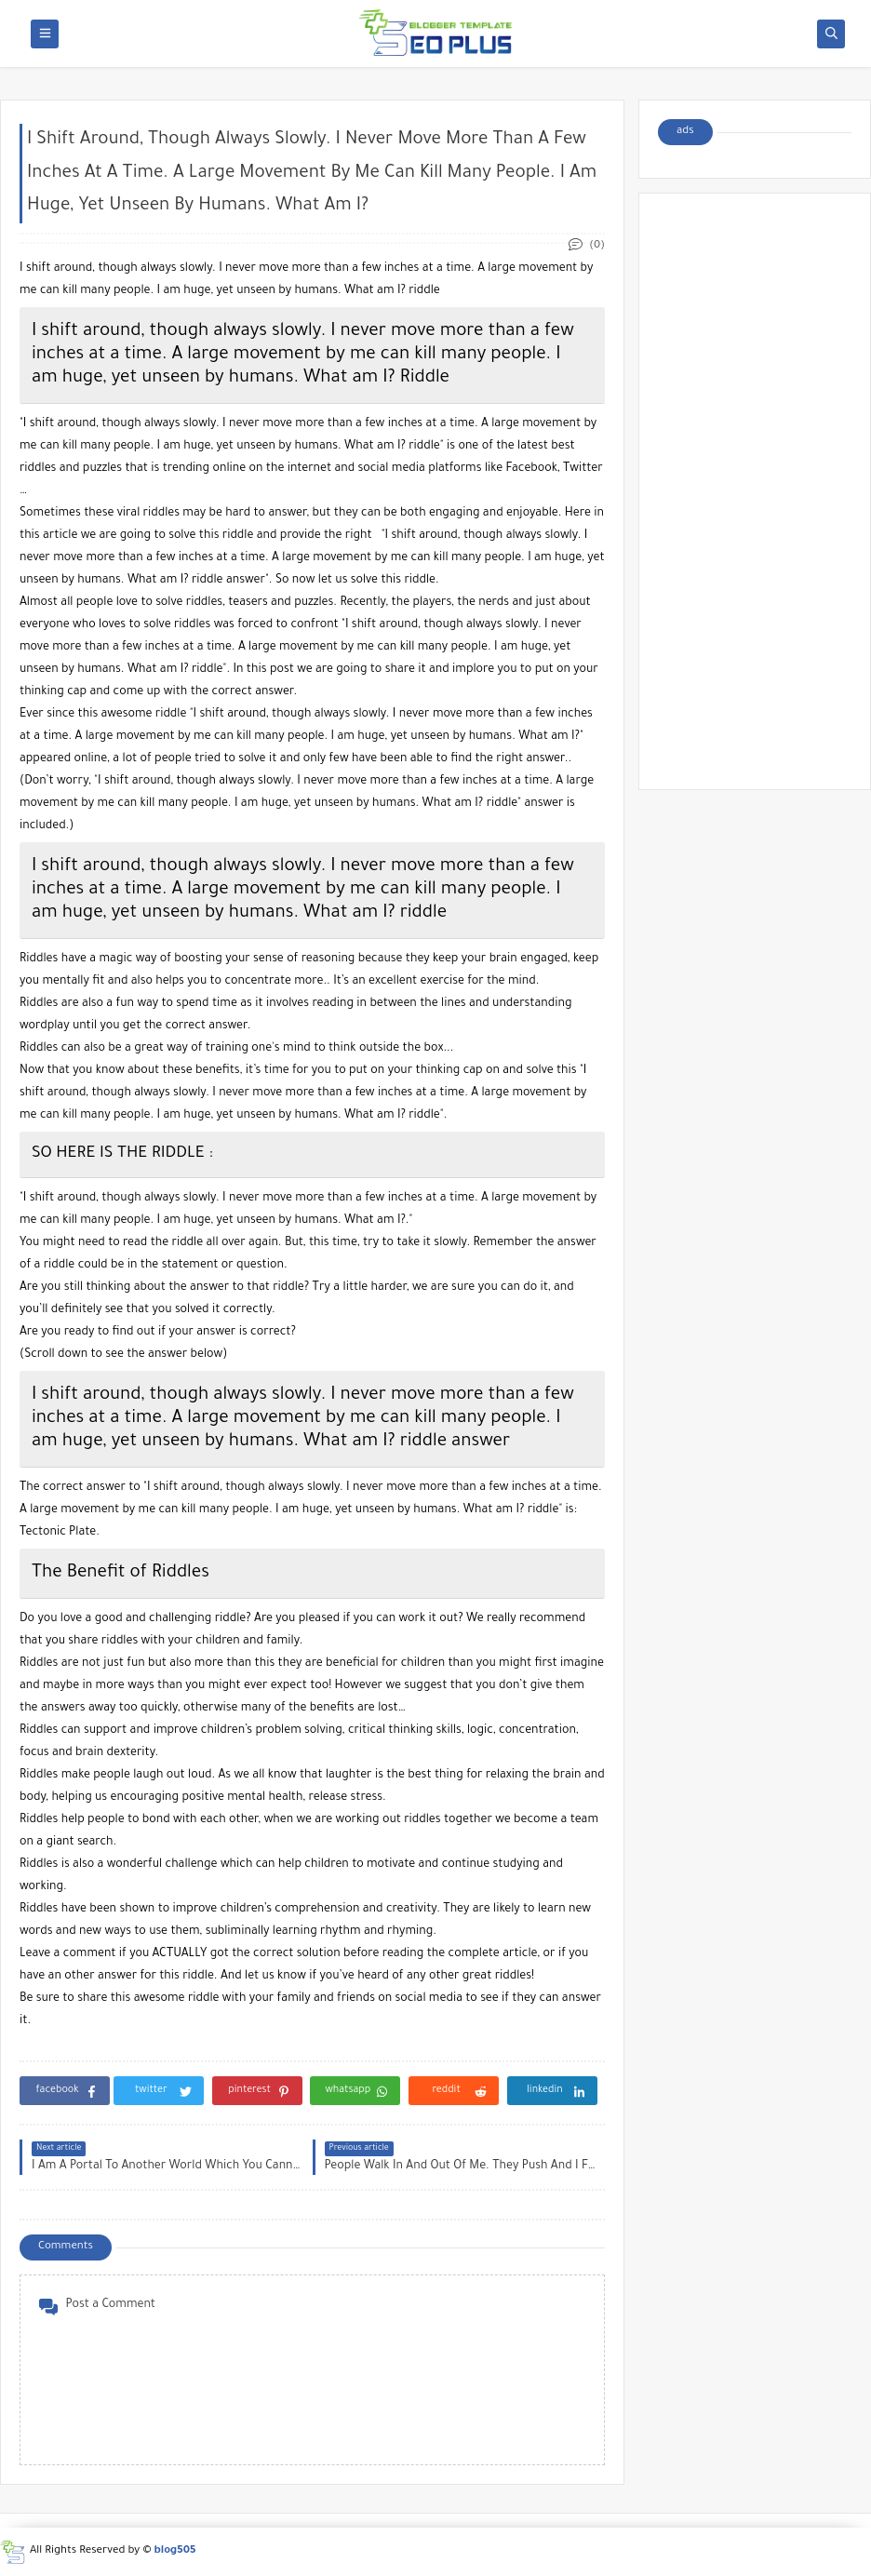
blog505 (175, 2551)
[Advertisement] (754, 491)
